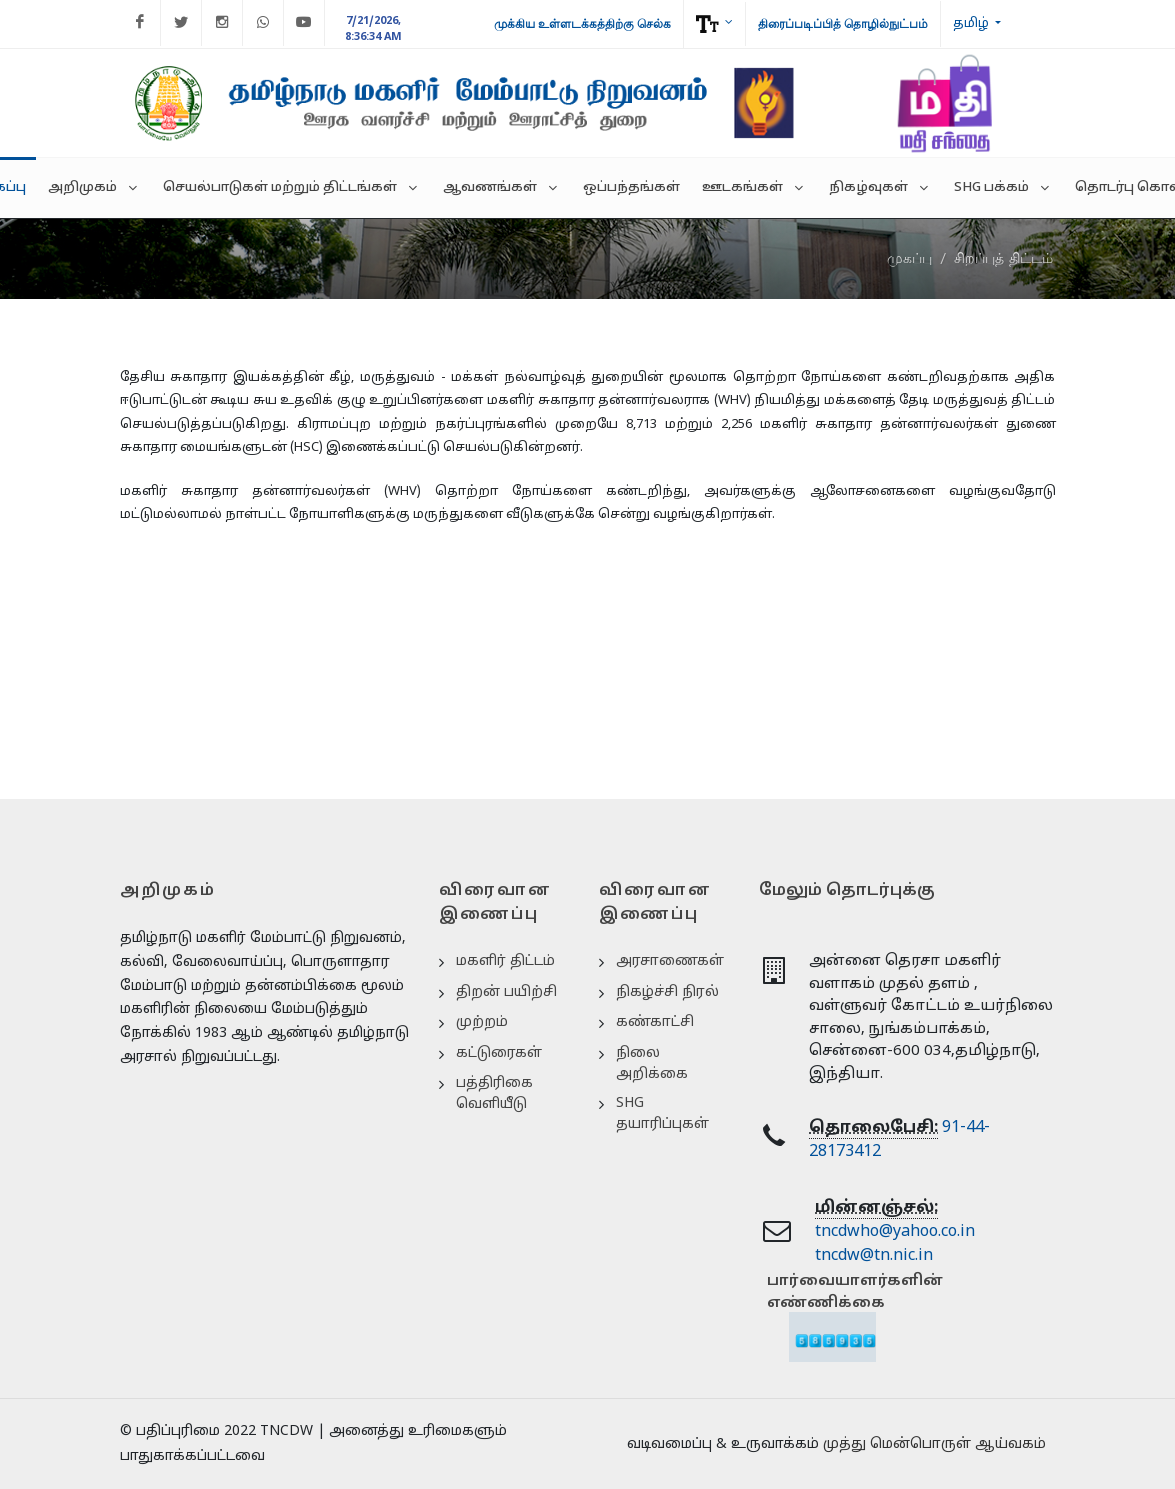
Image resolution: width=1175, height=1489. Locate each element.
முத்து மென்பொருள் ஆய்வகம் (934, 1444)
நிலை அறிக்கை (652, 1064)
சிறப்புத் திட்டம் (1003, 258)
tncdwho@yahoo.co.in (895, 1232)
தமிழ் (972, 24)
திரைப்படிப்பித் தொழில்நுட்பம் (843, 24)
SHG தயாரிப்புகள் (662, 1114)
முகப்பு (909, 258)
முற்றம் (482, 1022)
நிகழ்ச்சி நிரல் (667, 992)
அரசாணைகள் (670, 961)
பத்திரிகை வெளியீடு (494, 1094)
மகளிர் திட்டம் (505, 961)
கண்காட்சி (655, 1022)
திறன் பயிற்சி (506, 992)
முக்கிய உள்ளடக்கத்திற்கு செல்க (582, 24)
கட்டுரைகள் (499, 1053)
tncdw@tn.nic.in (874, 1256)
